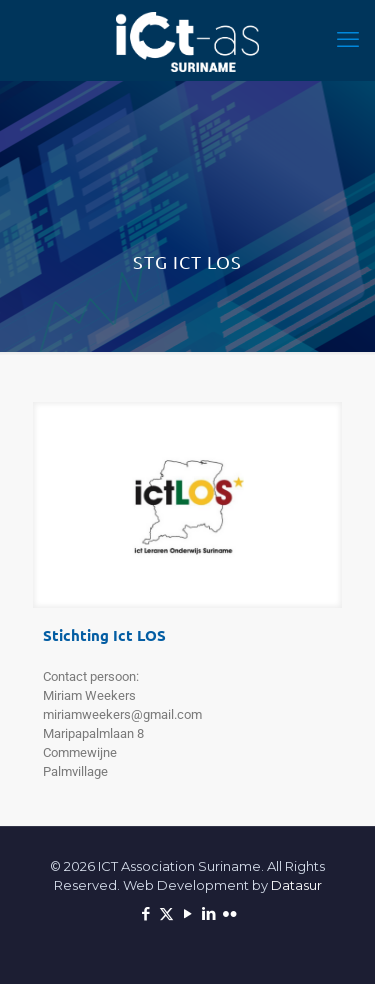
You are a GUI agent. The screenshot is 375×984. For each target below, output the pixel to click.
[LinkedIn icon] (208, 913)
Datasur (296, 885)
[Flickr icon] (229, 913)
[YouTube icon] (187, 913)
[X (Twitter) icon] (166, 913)
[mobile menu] (348, 40)
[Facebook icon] (145, 913)
